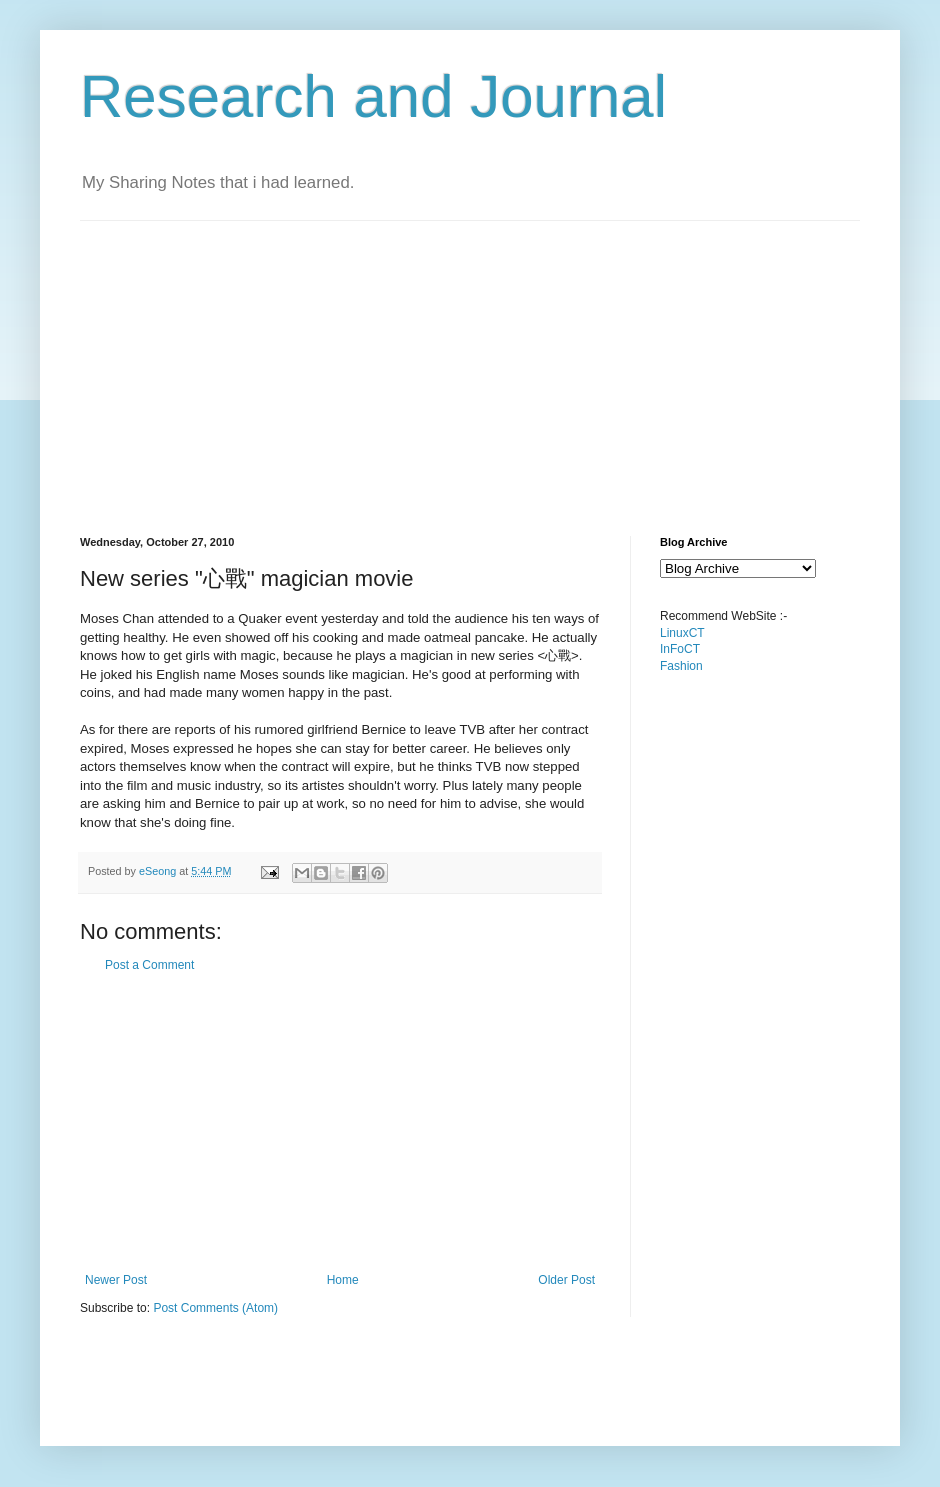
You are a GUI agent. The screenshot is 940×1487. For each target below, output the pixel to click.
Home (343, 1280)
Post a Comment (149, 965)
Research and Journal (373, 96)
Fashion (681, 666)
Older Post (566, 1280)
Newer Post (116, 1280)
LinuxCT (682, 633)
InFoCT (680, 649)
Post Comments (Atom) (215, 1308)
